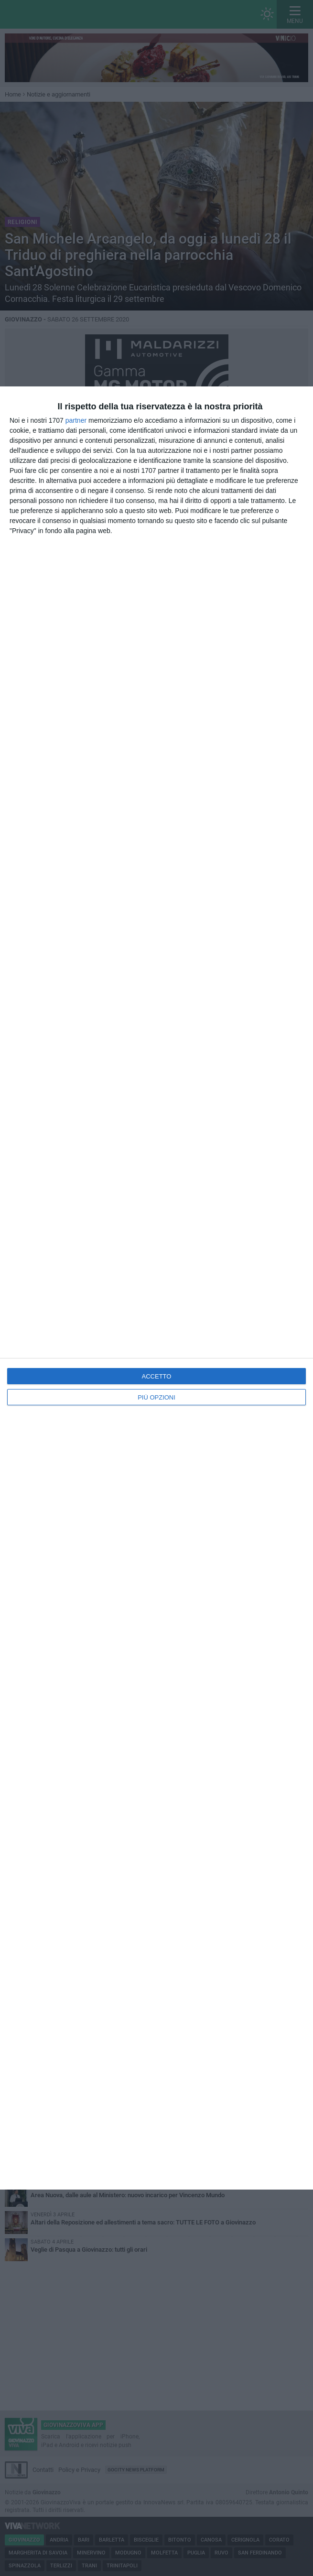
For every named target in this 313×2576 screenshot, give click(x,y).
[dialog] (156, 1288)
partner (75, 420)
